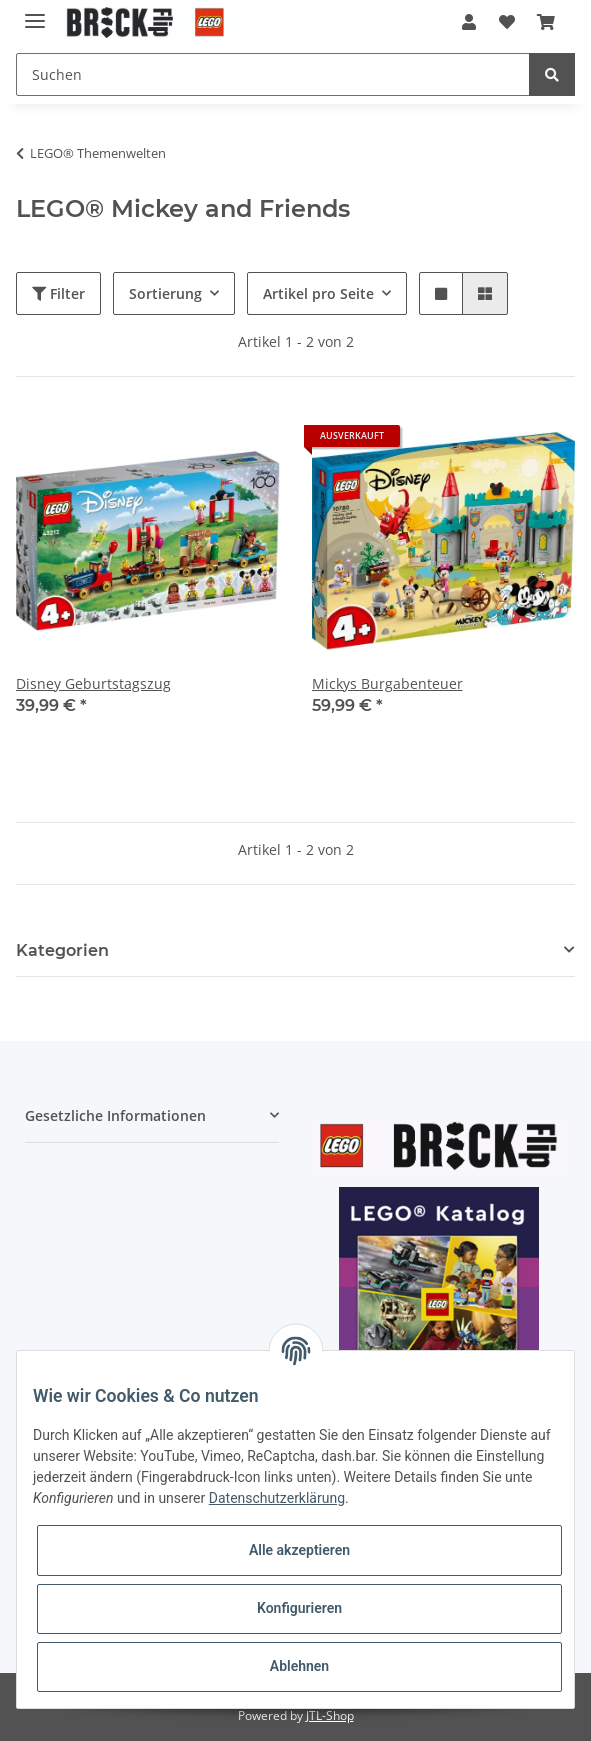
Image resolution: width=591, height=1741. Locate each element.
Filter (58, 293)
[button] (469, 22)
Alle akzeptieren (299, 1550)
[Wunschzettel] (506, 22)
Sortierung (165, 293)
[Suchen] (273, 74)
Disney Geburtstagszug (93, 683)
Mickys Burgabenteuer (387, 683)
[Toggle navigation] (35, 12)
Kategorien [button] (62, 950)
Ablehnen (299, 1666)
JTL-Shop (330, 1715)
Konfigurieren (299, 1608)
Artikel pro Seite (318, 293)
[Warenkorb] (546, 22)
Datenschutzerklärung (277, 1498)
